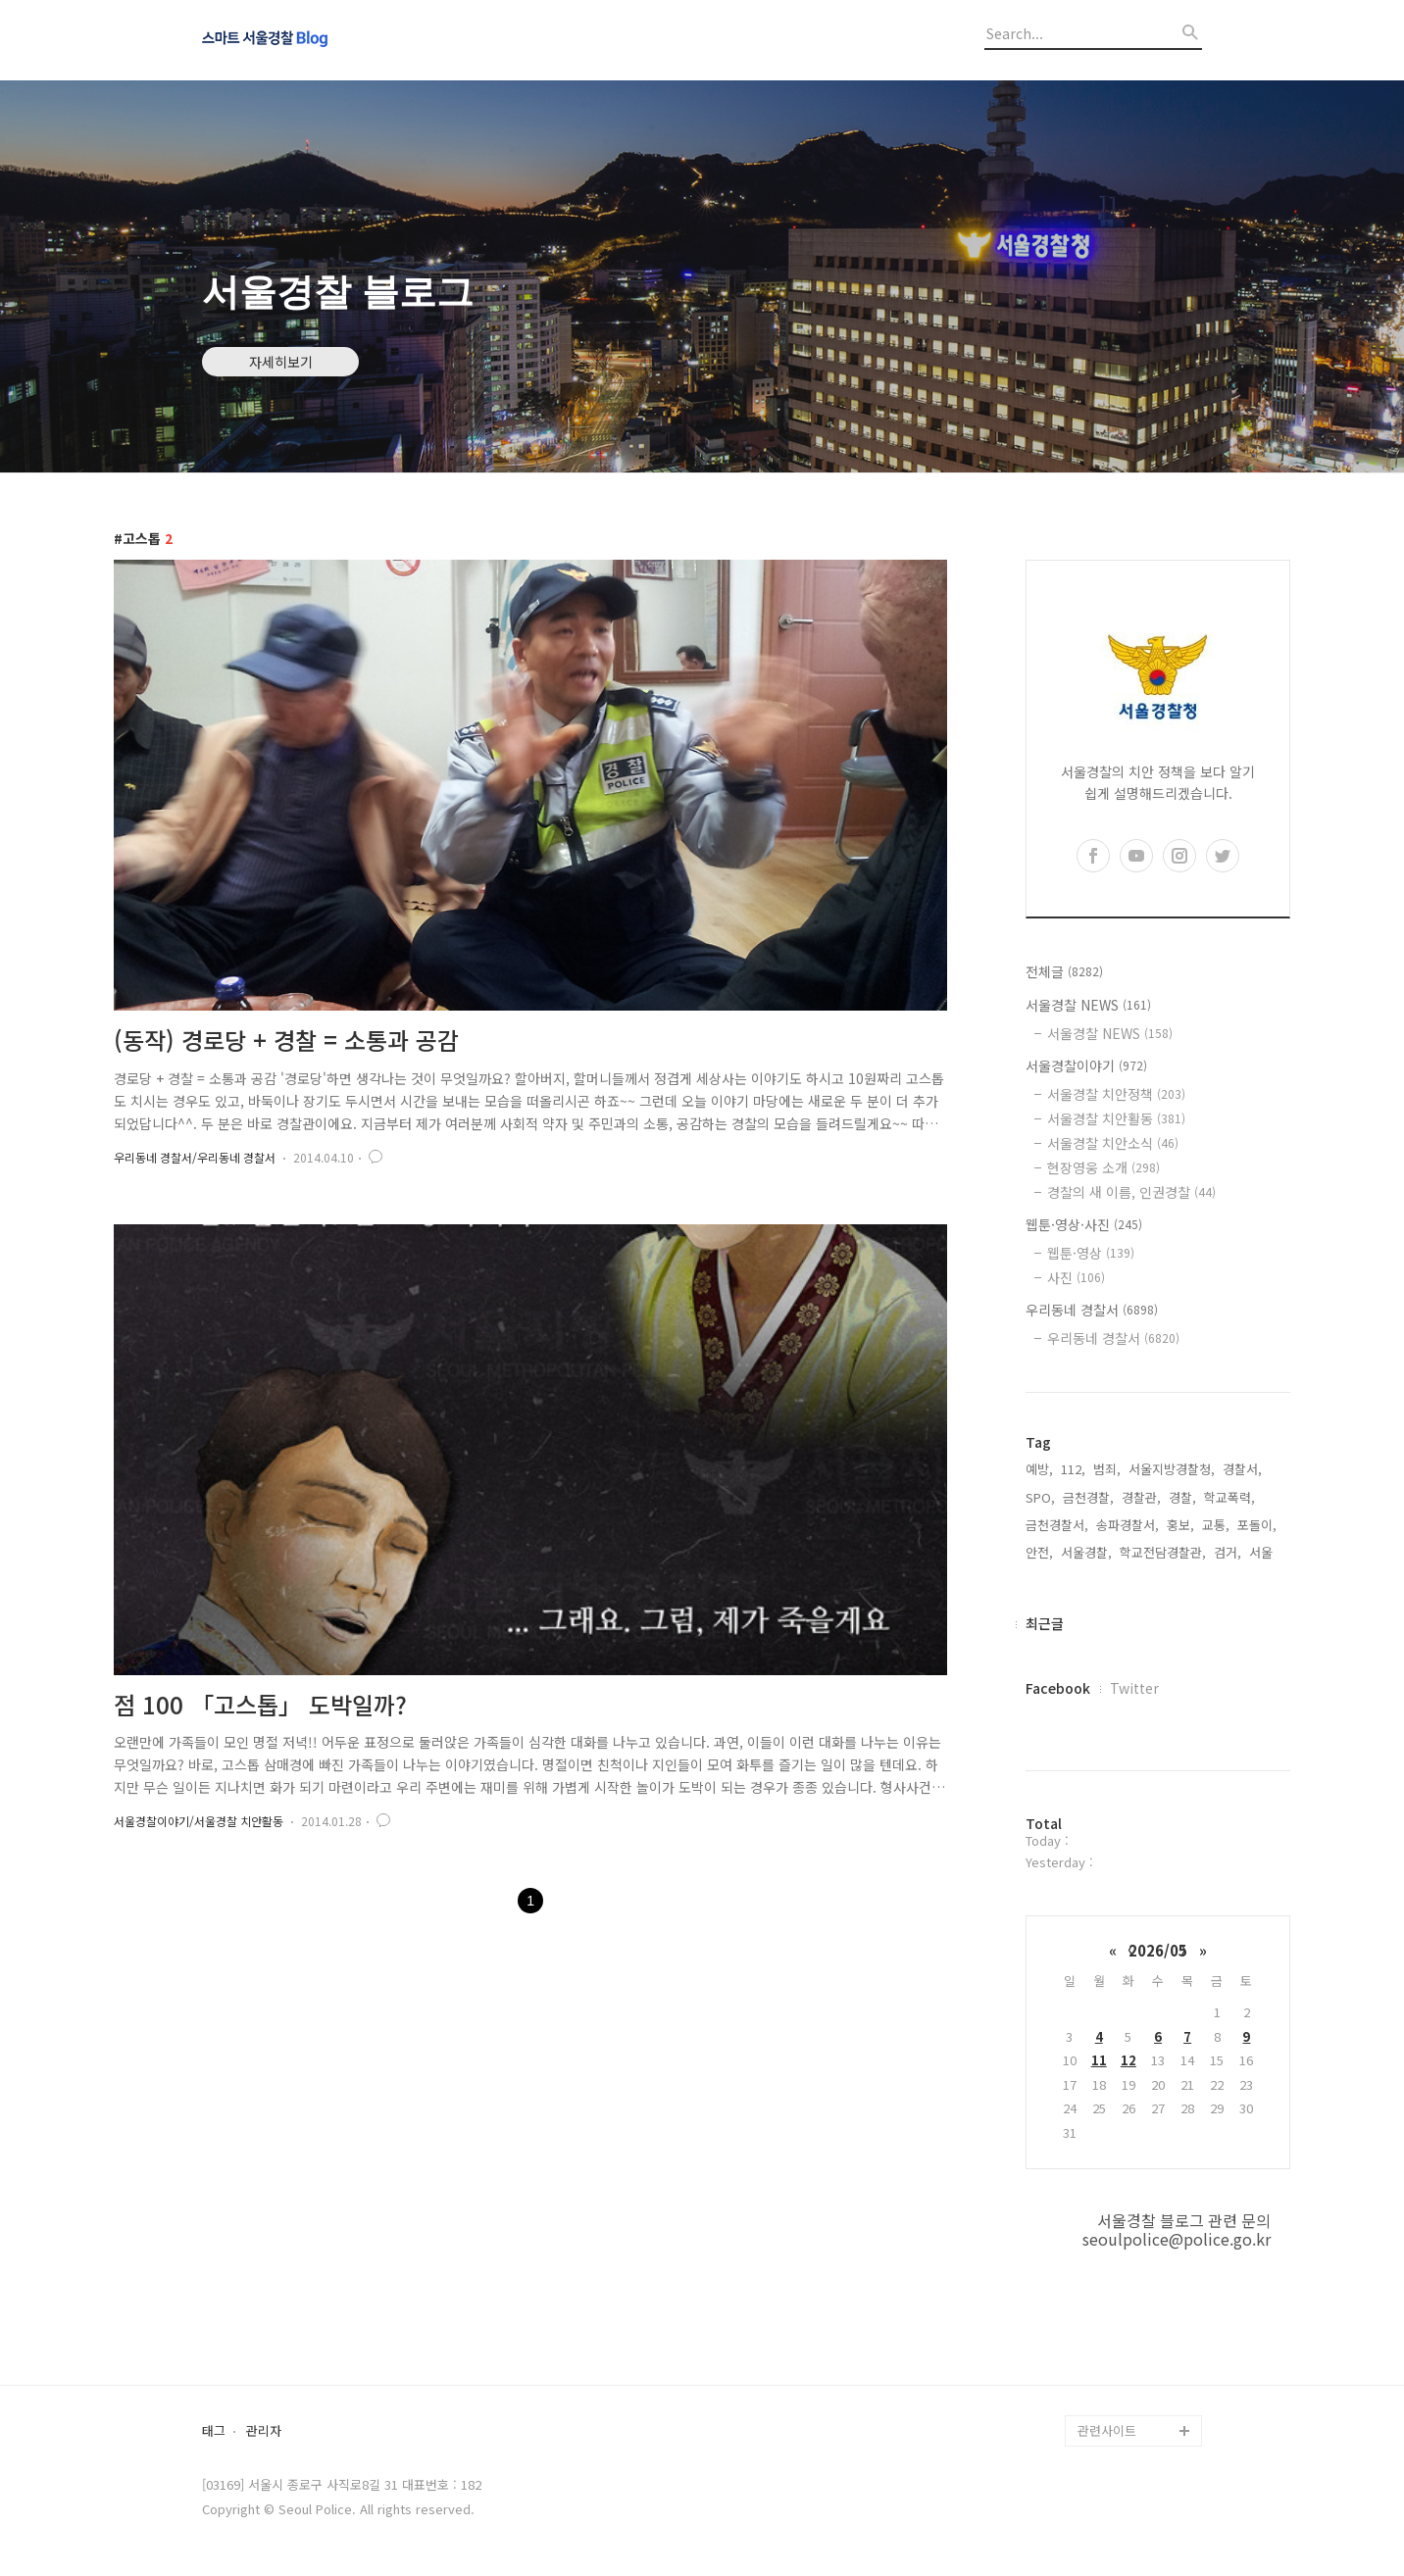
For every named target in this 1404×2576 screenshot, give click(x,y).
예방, (1039, 1469)
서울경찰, (1086, 1552)
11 (1099, 2060)
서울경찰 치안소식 (1112, 1143)
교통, (1215, 1524)
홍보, (1180, 1524)
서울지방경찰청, (1171, 1469)
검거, (1227, 1552)
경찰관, (1141, 1497)
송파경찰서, (1127, 1524)
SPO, (1040, 1497)
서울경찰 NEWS (1088, 1005)
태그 (214, 2431)
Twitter (1134, 1688)
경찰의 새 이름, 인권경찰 (1131, 1192)
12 (1128, 2060)
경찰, (1182, 1497)
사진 (1076, 1277)
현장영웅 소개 (1103, 1167)
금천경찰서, (1057, 1524)
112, (1073, 1469)
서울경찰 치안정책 (1116, 1094)
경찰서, (1242, 1469)
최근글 (1045, 1623)
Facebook (1058, 1688)
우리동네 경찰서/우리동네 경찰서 (195, 1157)
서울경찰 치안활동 (1116, 1118)
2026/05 (1157, 1950)
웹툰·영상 (1090, 1253)
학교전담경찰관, (1163, 1552)
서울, (1263, 1552)
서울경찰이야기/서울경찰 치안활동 (198, 1820)
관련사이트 (1107, 2430)
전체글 (1064, 971)
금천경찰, (1088, 1497)
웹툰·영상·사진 (1084, 1224)
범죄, (1107, 1469)
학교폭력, (1229, 1497)
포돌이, (1257, 1524)
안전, (1039, 1552)
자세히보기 (281, 362)
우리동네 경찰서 (1092, 1309)
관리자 (263, 2431)
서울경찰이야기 (1086, 1065)
